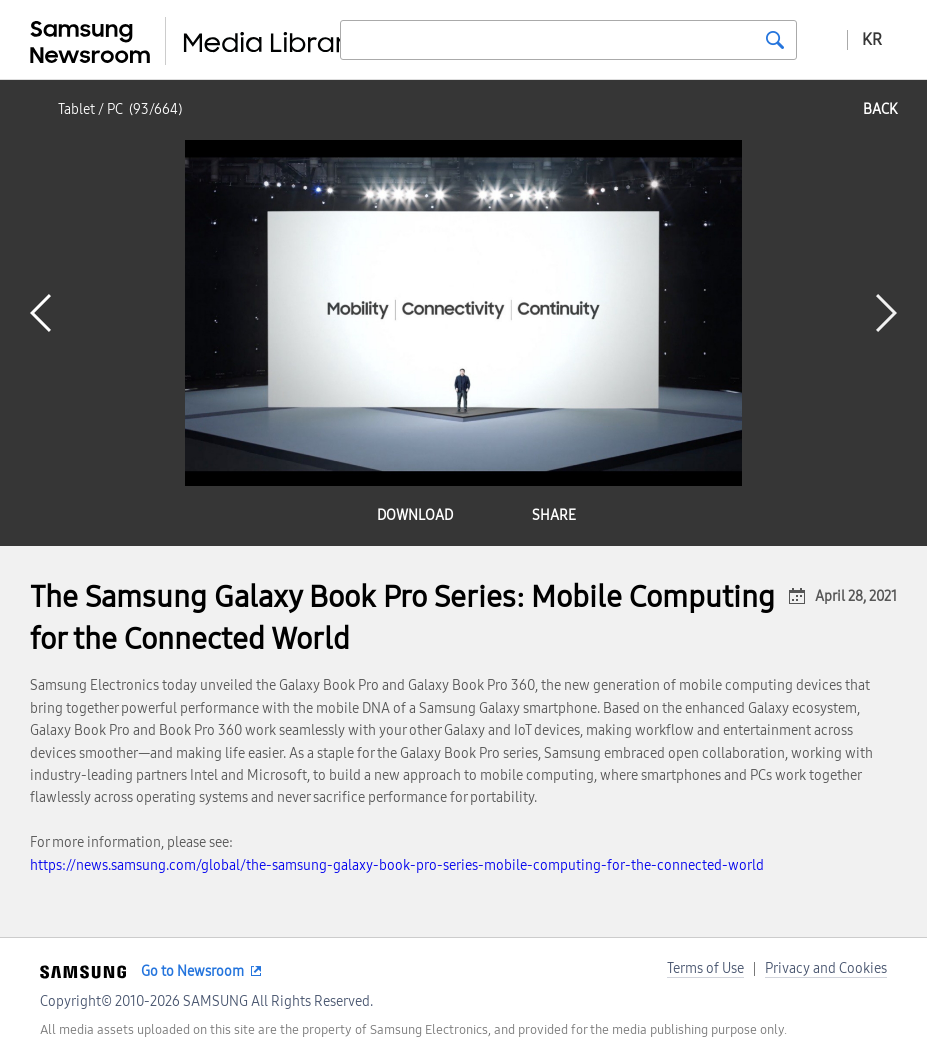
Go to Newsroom (192, 971)
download (415, 515)
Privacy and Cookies (826, 968)
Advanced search (822, 39)
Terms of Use (705, 968)
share (554, 515)
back (880, 109)
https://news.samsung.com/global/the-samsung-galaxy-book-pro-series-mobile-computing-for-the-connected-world (397, 865)
